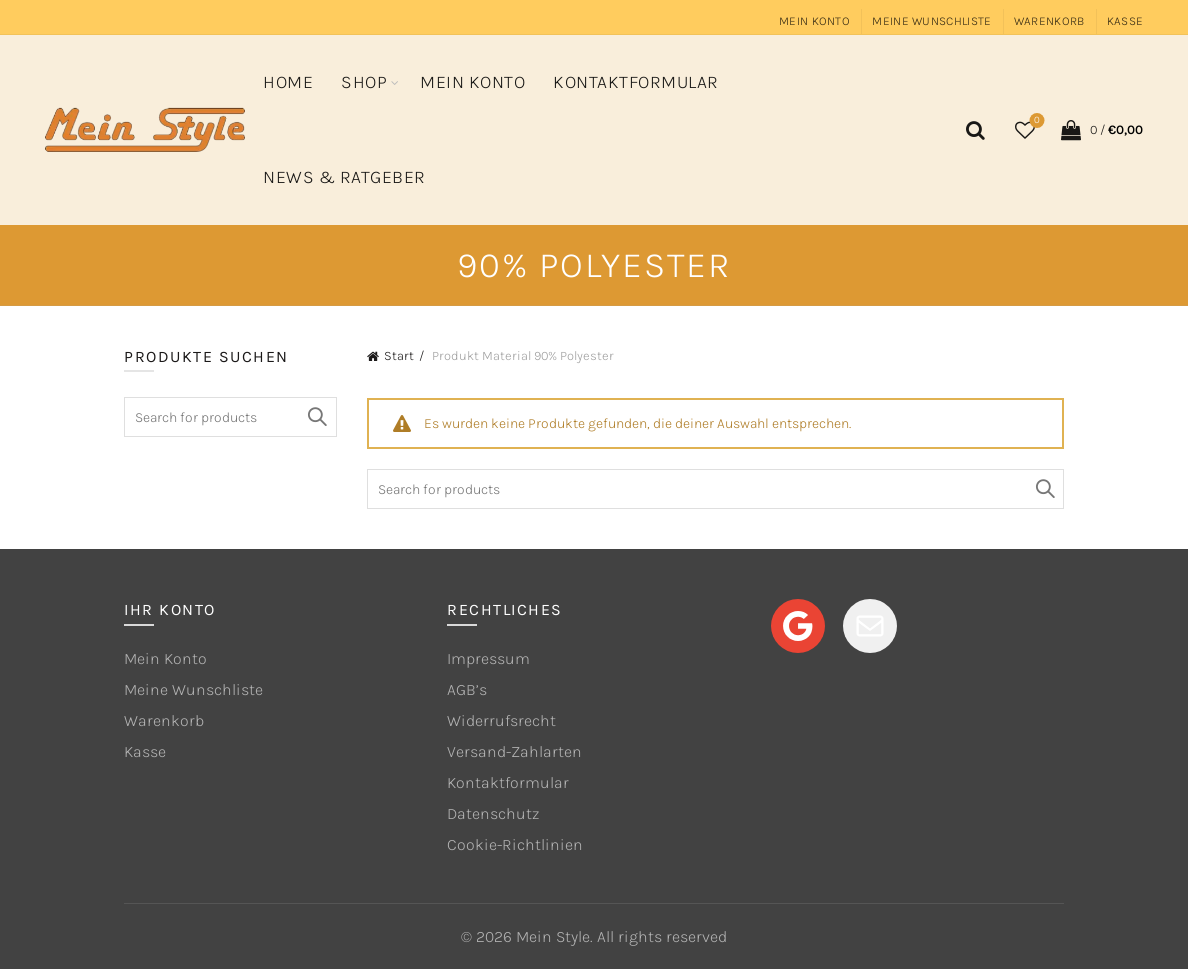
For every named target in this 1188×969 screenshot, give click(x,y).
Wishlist (1035, 121)
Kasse (1125, 21)
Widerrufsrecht (501, 720)
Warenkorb (1049, 21)
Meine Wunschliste (931, 21)
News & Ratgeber (344, 177)
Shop (364, 82)
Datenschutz (493, 813)
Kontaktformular (636, 82)
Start (399, 355)
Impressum (488, 658)
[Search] (972, 130)
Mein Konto (814, 21)
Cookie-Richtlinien (515, 844)
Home (288, 82)
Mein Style (553, 936)
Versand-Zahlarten (514, 751)
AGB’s (467, 689)
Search (1044, 489)
